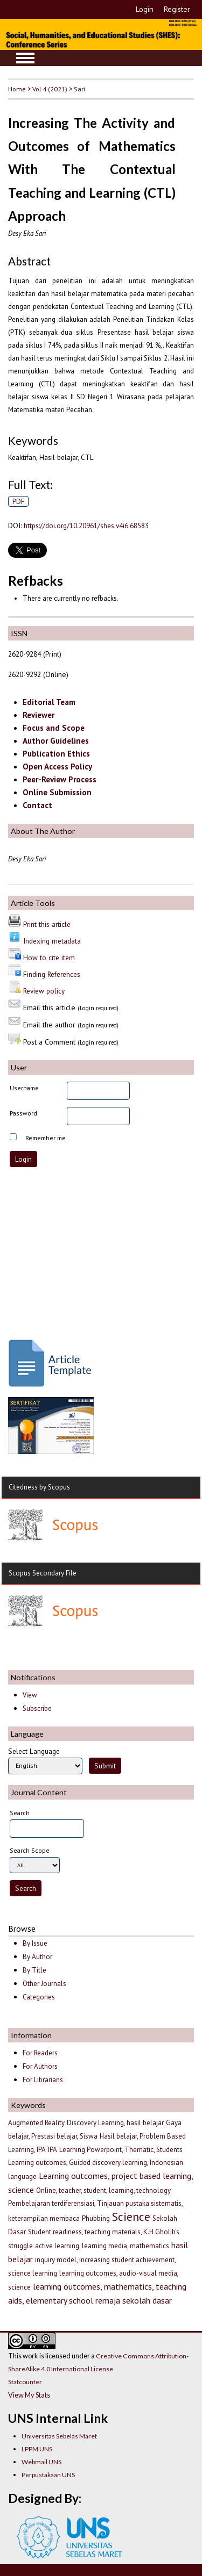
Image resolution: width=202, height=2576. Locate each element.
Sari (79, 88)
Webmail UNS (41, 2462)
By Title (34, 1970)
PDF (18, 501)
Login (145, 9)
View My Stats (29, 2395)
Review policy (44, 991)
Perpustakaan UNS (48, 2475)
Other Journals (44, 1983)
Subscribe (37, 1708)
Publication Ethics (56, 754)
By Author (37, 1956)
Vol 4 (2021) (49, 88)
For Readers (40, 2052)
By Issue (35, 1943)
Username (24, 1088)
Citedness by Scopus (39, 1487)
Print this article (47, 924)
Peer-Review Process (59, 779)
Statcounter (25, 2382)
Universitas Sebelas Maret (59, 2436)
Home (17, 88)
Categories (39, 1997)
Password (23, 1113)
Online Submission (57, 792)
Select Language (34, 1751)
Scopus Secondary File (42, 1573)
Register (177, 9)
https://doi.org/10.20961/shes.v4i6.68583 (86, 525)
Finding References (51, 974)
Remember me (45, 1138)
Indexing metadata (52, 941)
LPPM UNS (37, 2449)
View (30, 1695)
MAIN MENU (25, 58)
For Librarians (43, 2079)
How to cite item (49, 957)
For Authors (40, 2066)
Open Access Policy (57, 766)
